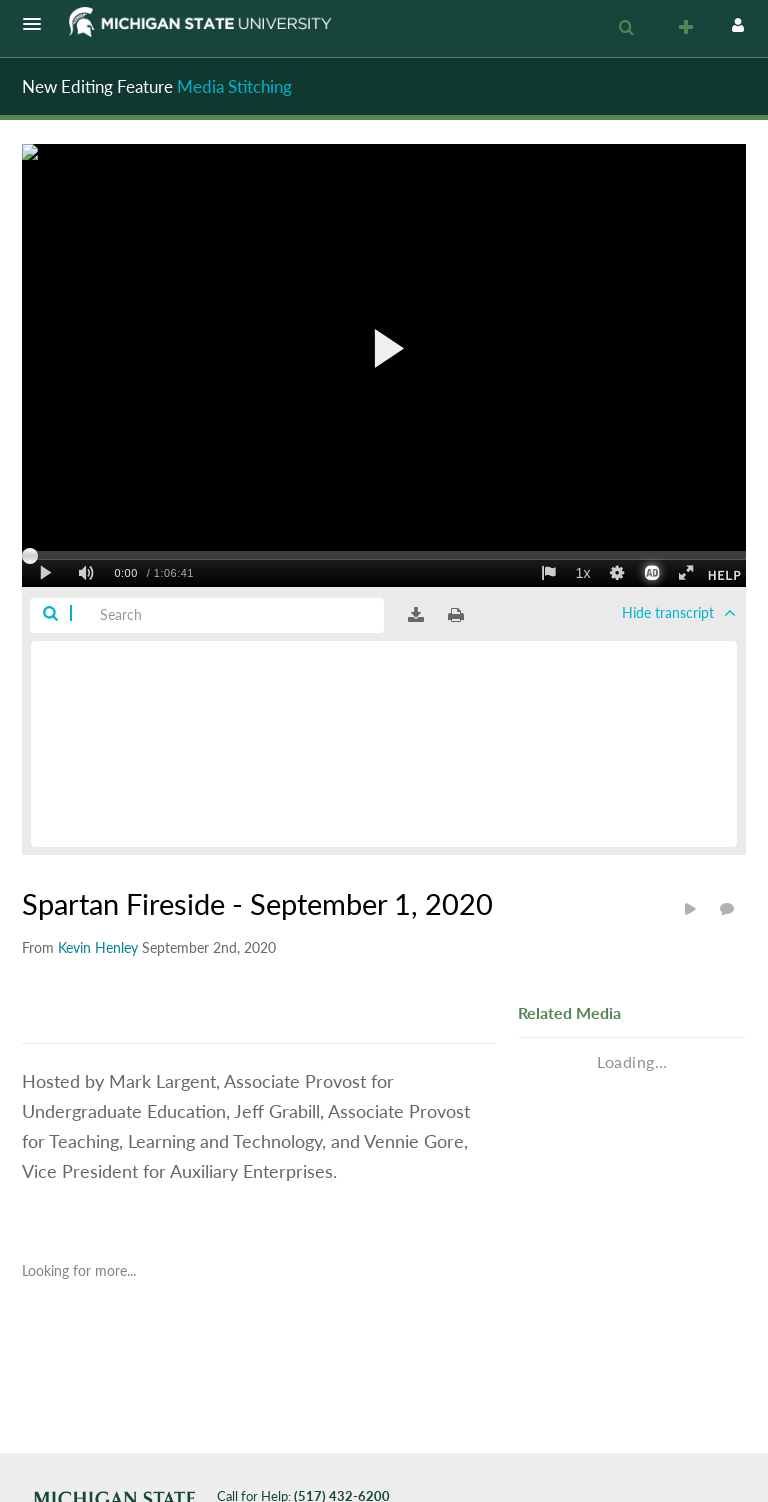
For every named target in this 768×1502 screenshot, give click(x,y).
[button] (38, 24)
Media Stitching (234, 86)
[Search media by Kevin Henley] (98, 947)
